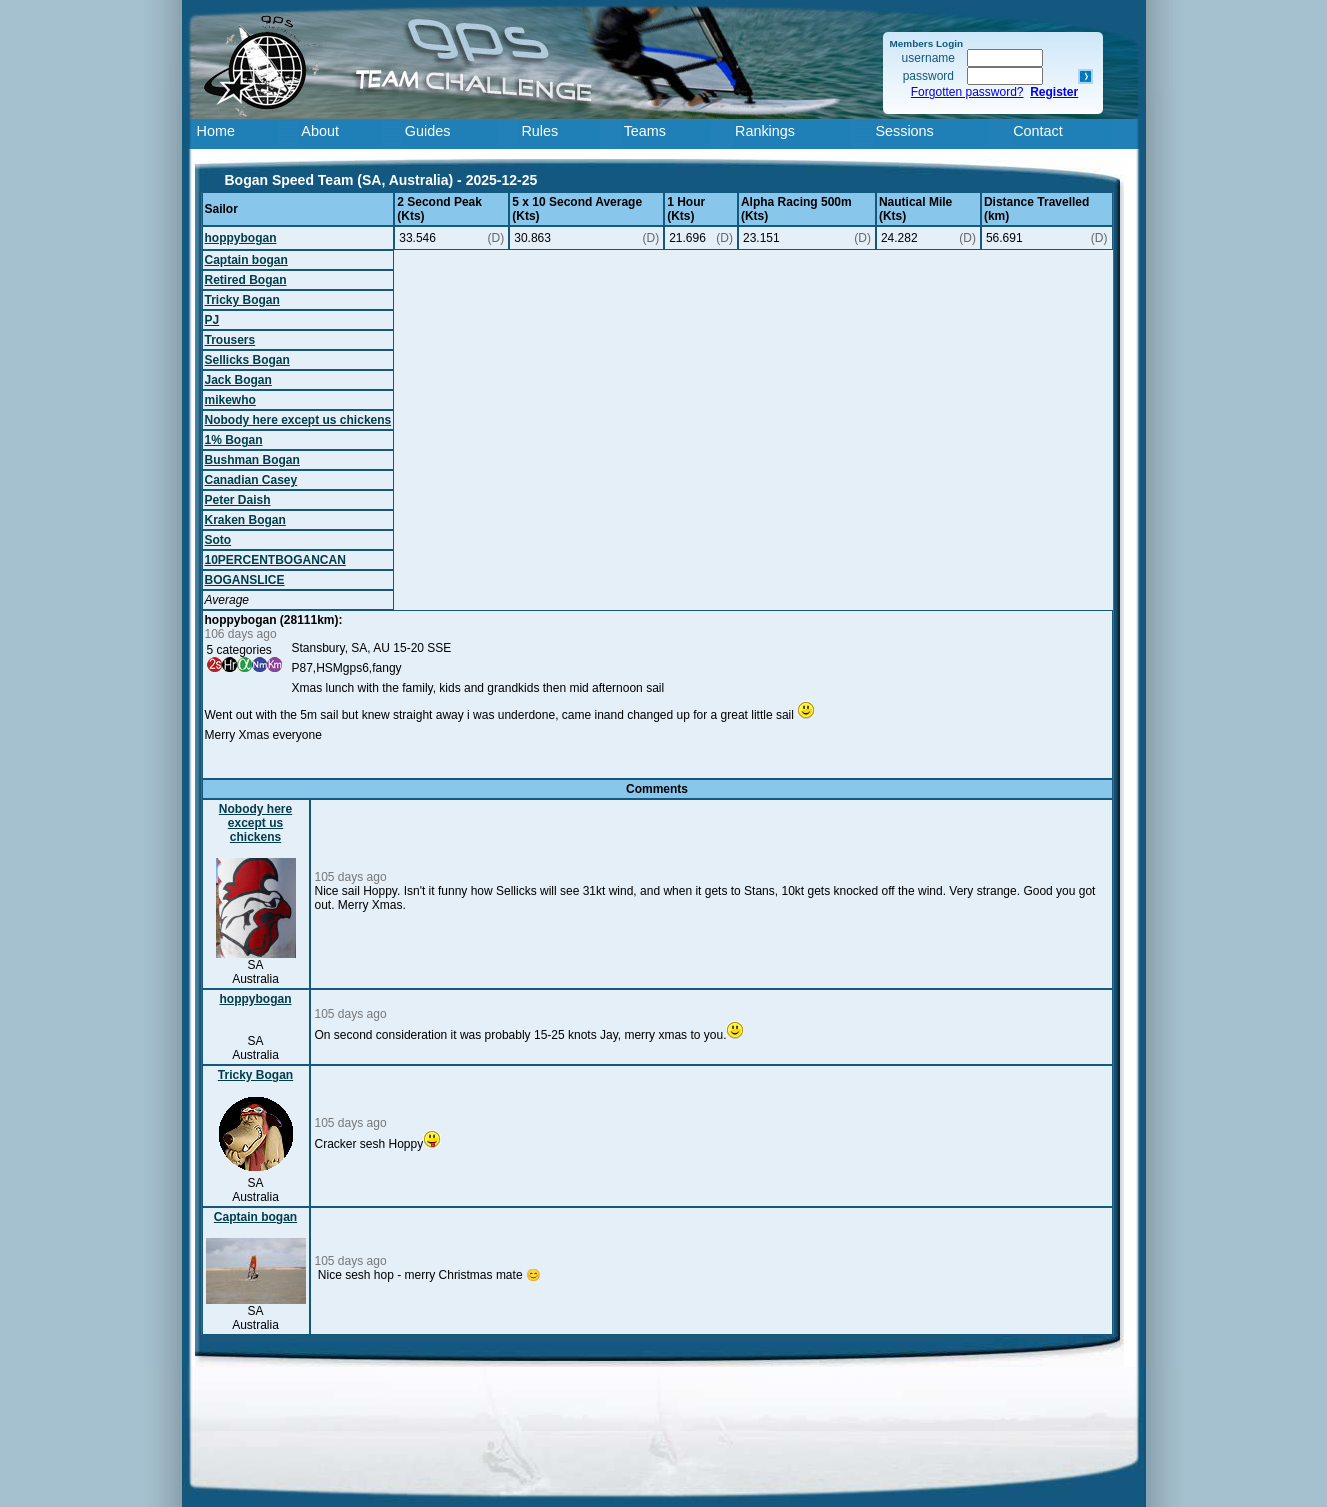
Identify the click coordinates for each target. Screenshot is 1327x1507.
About (320, 131)
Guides (428, 131)
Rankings (765, 131)
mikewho (230, 400)
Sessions (904, 131)
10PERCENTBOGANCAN (275, 560)
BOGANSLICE (245, 580)
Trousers (230, 340)
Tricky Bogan (242, 300)
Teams (645, 131)
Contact (1038, 131)
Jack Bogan (238, 380)
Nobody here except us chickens (298, 420)
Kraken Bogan (245, 520)
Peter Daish (238, 500)
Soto (218, 540)
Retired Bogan (246, 280)
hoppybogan (241, 238)
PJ (212, 320)
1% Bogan (234, 440)
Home (216, 131)
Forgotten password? (967, 92)
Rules (539, 131)
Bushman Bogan (252, 460)
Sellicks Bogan (247, 360)
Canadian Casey (251, 480)
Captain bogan (246, 260)
